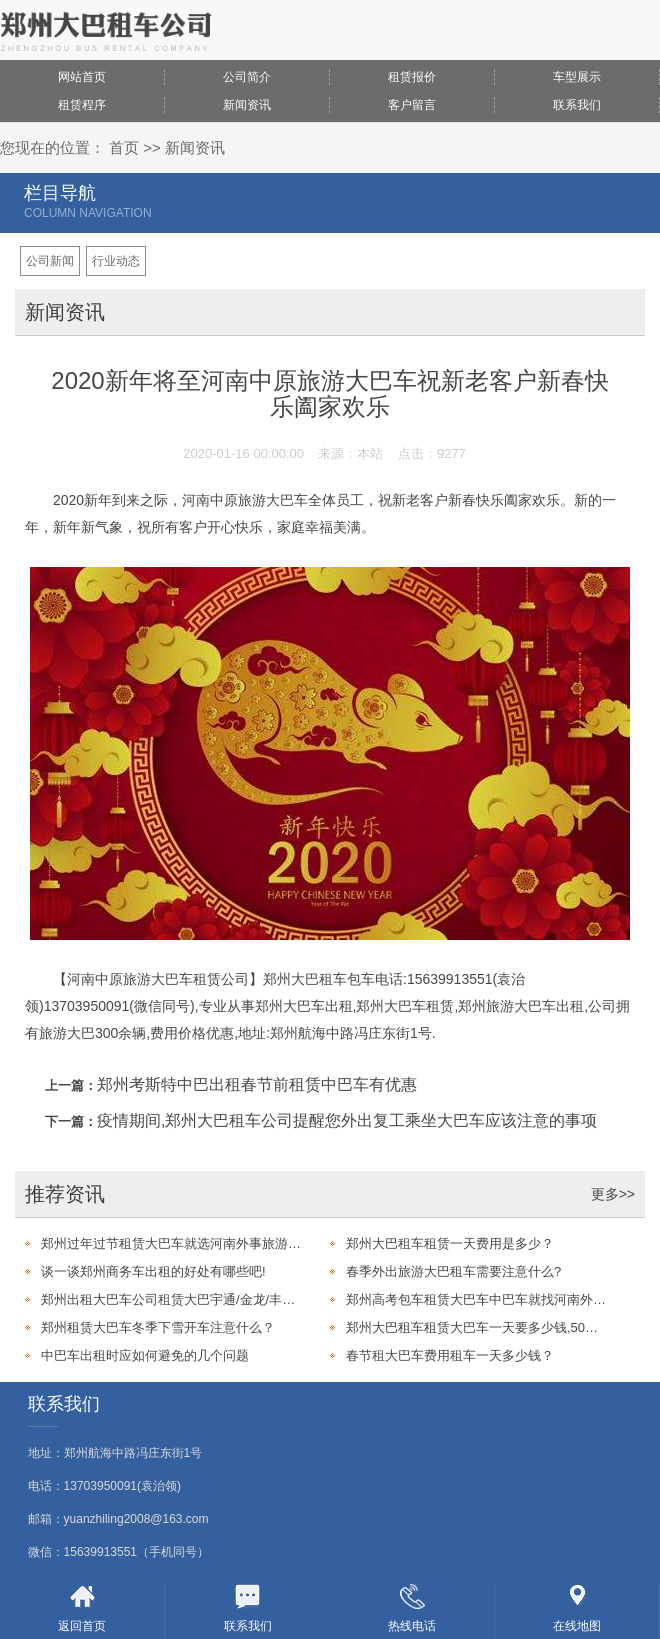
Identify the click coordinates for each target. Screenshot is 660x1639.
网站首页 (82, 77)
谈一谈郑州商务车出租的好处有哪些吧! (153, 1271)
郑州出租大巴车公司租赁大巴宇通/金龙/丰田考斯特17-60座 (171, 1299)
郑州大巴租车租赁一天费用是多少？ (450, 1243)
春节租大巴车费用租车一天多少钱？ (450, 1355)
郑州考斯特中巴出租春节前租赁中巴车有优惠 (257, 1084)
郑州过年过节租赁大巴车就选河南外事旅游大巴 (171, 1243)
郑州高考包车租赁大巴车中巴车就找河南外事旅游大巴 (476, 1299)
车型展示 (577, 77)
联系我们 (577, 105)
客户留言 (412, 105)
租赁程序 (82, 105)
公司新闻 (50, 261)
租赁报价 (412, 77)
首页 (124, 147)
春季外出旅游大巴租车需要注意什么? (453, 1271)
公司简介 (247, 77)
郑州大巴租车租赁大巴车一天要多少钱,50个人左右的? (476, 1327)
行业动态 (116, 261)
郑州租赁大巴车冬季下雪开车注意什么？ (158, 1327)
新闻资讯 (247, 105)
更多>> (613, 1194)
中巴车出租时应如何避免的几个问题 (145, 1355)
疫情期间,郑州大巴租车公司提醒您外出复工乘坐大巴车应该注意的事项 (347, 1120)
